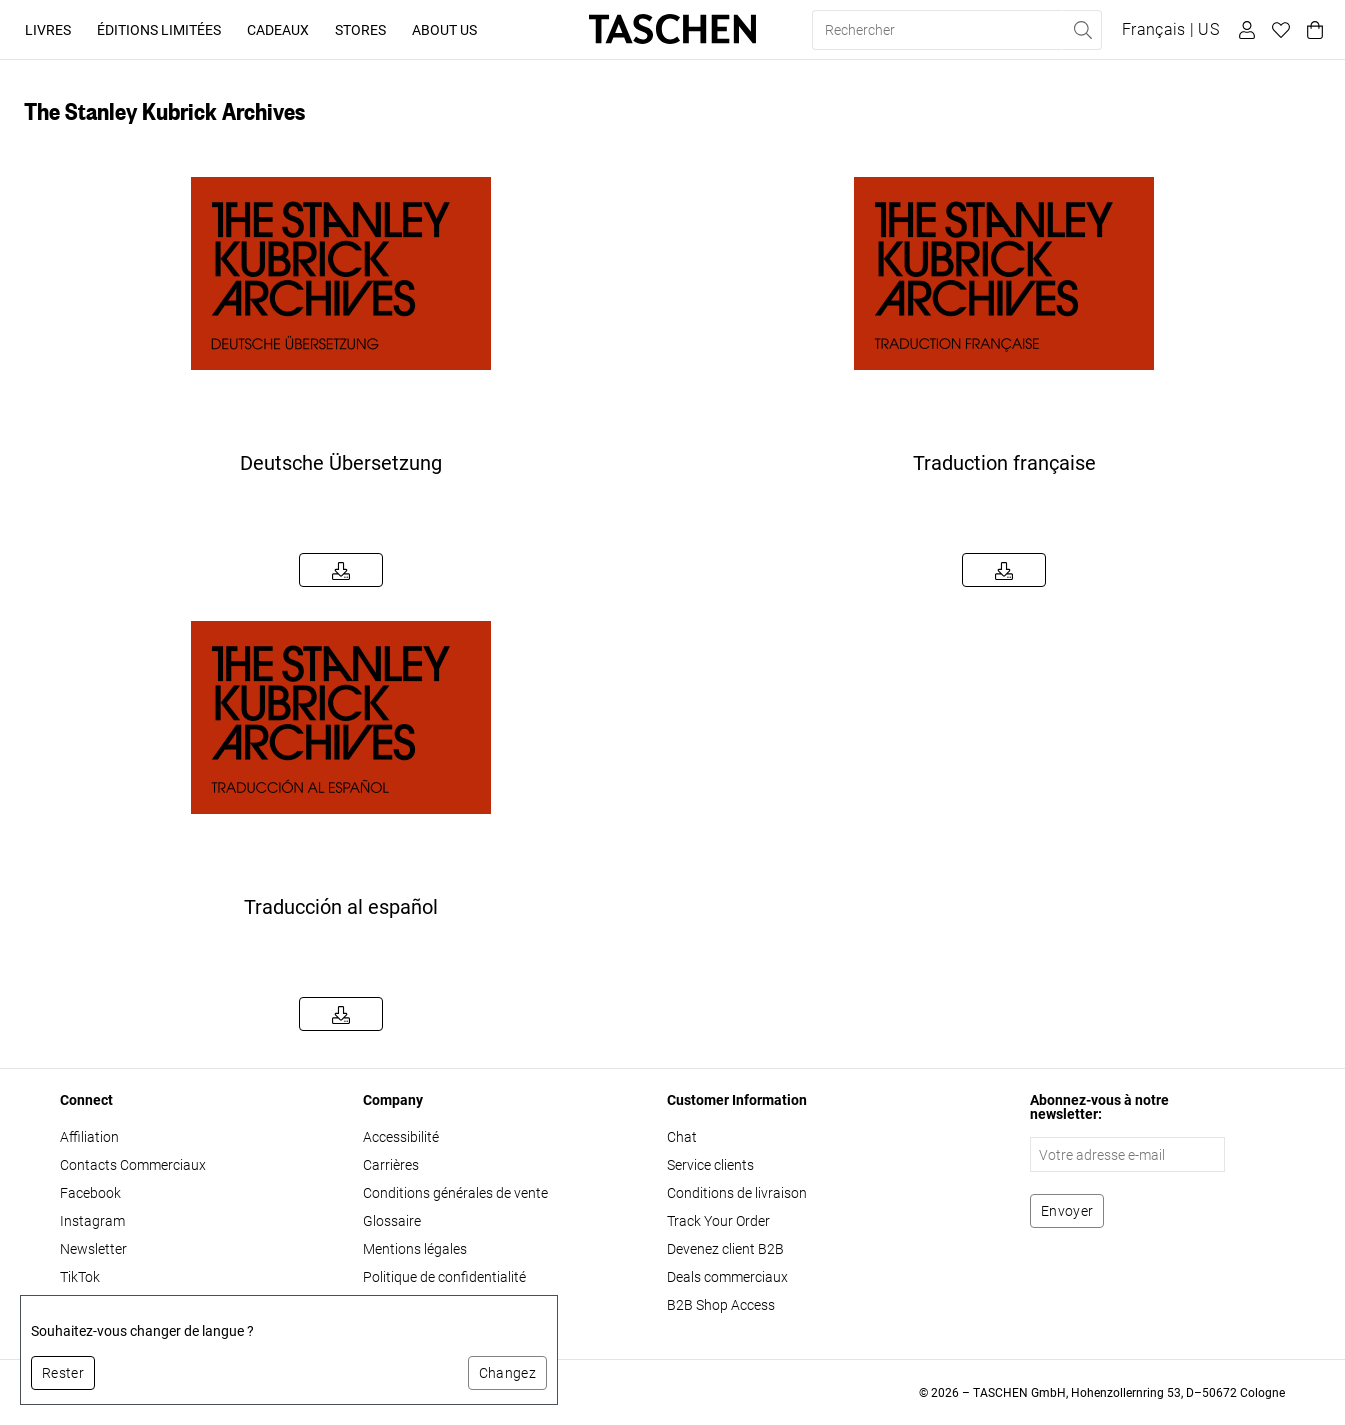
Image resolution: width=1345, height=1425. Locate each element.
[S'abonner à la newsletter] (1067, 1211)
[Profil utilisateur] (1244, 30)
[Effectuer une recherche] (1082, 30)
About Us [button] (444, 30)
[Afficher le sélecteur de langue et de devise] (1170, 30)
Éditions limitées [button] (159, 30)
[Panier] (1312, 30)
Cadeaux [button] (278, 30)
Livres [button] (48, 30)
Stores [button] (360, 30)
